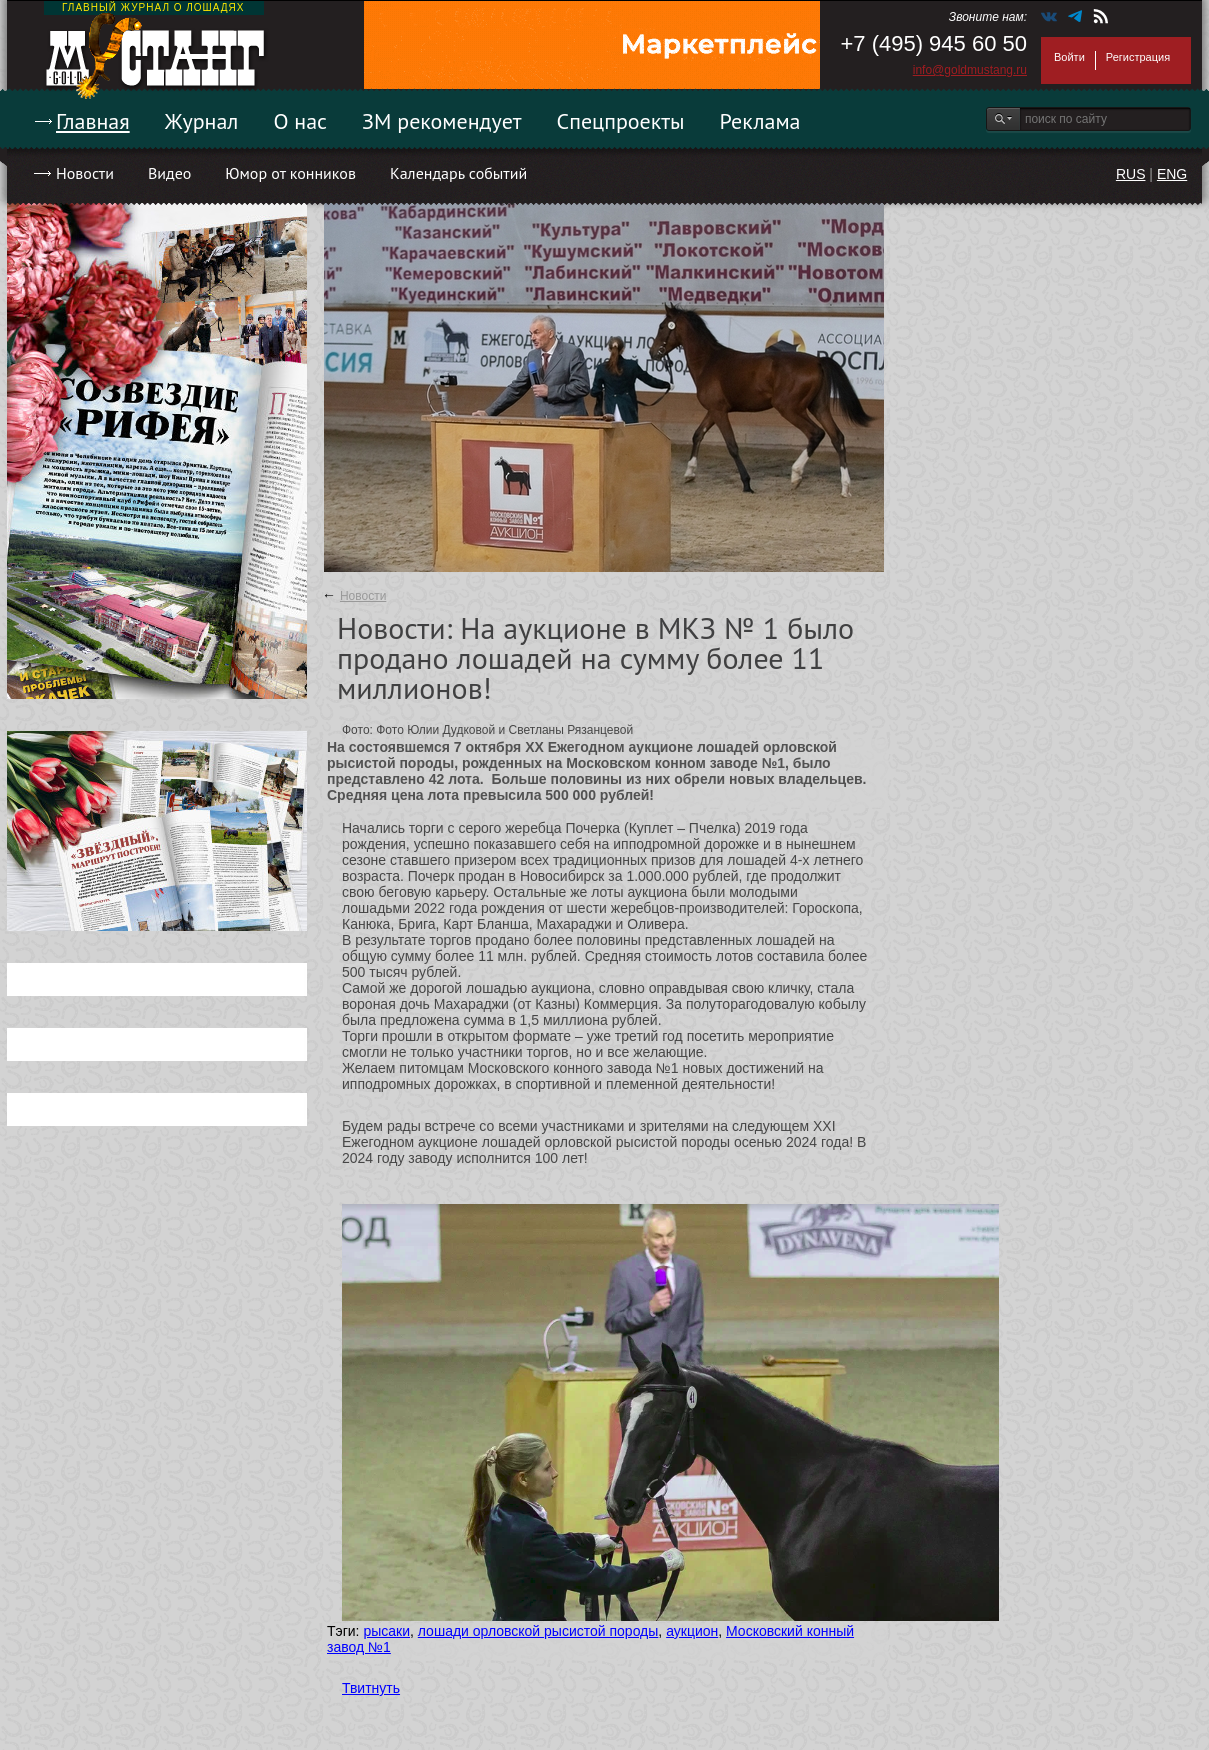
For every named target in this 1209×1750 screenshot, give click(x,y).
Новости (85, 173)
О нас (300, 121)
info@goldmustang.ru (970, 70)
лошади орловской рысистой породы (538, 1631)
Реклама (760, 121)
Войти (1069, 57)
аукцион (692, 1631)
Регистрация (1138, 57)
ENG (1172, 174)
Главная (93, 121)
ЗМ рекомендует (442, 121)
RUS (1131, 174)
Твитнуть (371, 1688)
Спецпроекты (621, 121)
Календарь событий (458, 173)
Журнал (202, 121)
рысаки (386, 1631)
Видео (169, 173)
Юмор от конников (290, 173)
